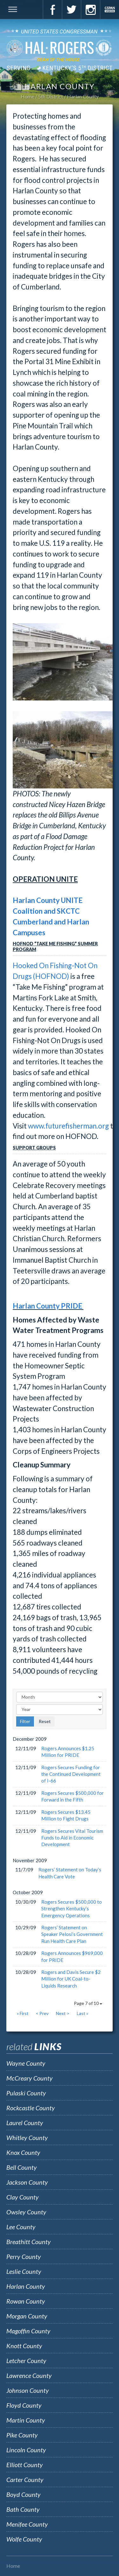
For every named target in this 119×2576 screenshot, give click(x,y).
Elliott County (24, 2464)
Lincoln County (26, 2450)
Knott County (24, 2345)
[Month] (59, 1697)
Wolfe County (24, 2539)
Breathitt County (28, 2241)
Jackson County (27, 2182)
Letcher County (26, 2360)
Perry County (23, 2256)
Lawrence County (29, 2375)
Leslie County (23, 2271)
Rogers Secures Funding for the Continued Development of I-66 (71, 1774)
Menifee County (27, 2524)
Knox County (23, 2152)
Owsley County (26, 2212)
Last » (82, 2013)
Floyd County (24, 2405)
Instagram (90, 9)
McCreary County (29, 2078)
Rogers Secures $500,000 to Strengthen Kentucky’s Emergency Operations (71, 1908)
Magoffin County (28, 2331)
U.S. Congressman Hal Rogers (59, 49)
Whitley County (27, 2137)
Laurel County (24, 2122)
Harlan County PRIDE (48, 1306)
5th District (50, 96)
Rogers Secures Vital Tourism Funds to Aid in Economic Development (72, 1837)
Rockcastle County (30, 2108)
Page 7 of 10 (88, 2003)
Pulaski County (26, 2093)
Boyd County (23, 2494)
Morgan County (26, 2316)
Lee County (21, 2227)
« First (23, 2013)
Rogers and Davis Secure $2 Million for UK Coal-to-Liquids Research (71, 1978)
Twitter (71, 9)
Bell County (21, 2167)
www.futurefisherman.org (68, 1126)
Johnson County (27, 2390)
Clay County (22, 2197)
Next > (62, 2013)
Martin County (25, 2420)
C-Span (109, 9)
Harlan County (83, 96)
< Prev (42, 2013)
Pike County (22, 2435)
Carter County (24, 2479)
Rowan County (25, 2301)
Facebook (52, 9)
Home (27, 96)
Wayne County (25, 2063)
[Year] (59, 1709)
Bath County (23, 2509)
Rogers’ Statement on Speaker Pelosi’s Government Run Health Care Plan (72, 1934)
